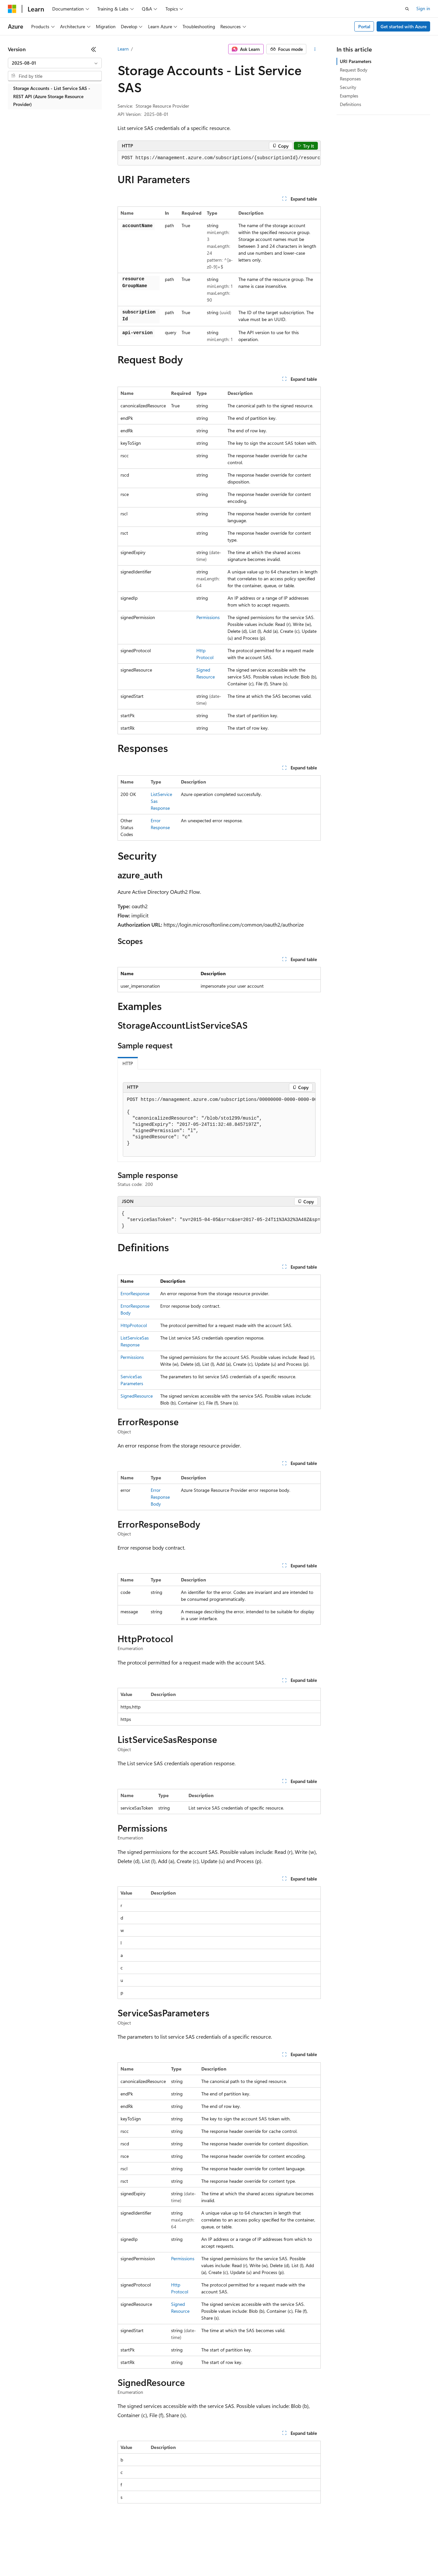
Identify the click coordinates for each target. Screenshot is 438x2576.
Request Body (353, 70)
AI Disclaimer (21, 2556)
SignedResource (136, 1396)
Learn (123, 49)
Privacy (143, 2556)
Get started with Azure (404, 26)
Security (348, 87)
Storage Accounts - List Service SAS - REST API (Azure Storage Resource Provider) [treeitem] (51, 96)
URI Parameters (355, 61)
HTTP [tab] (127, 1063)
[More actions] (314, 49)
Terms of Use (240, 2556)
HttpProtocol (133, 1325)
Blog (89, 2556)
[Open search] (407, 9)
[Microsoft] (12, 9)
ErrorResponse (134, 1293)
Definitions (350, 104)
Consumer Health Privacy (188, 2556)
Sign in (423, 8)
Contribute (117, 2556)
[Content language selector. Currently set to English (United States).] (38, 2540)
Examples (349, 96)
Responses (350, 78)
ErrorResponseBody (160, 1497)
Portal (364, 26)
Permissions (208, 617)
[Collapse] (93, 49)
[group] (219, 158)
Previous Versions (59, 2556)
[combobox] (55, 63)
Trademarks (272, 2556)
